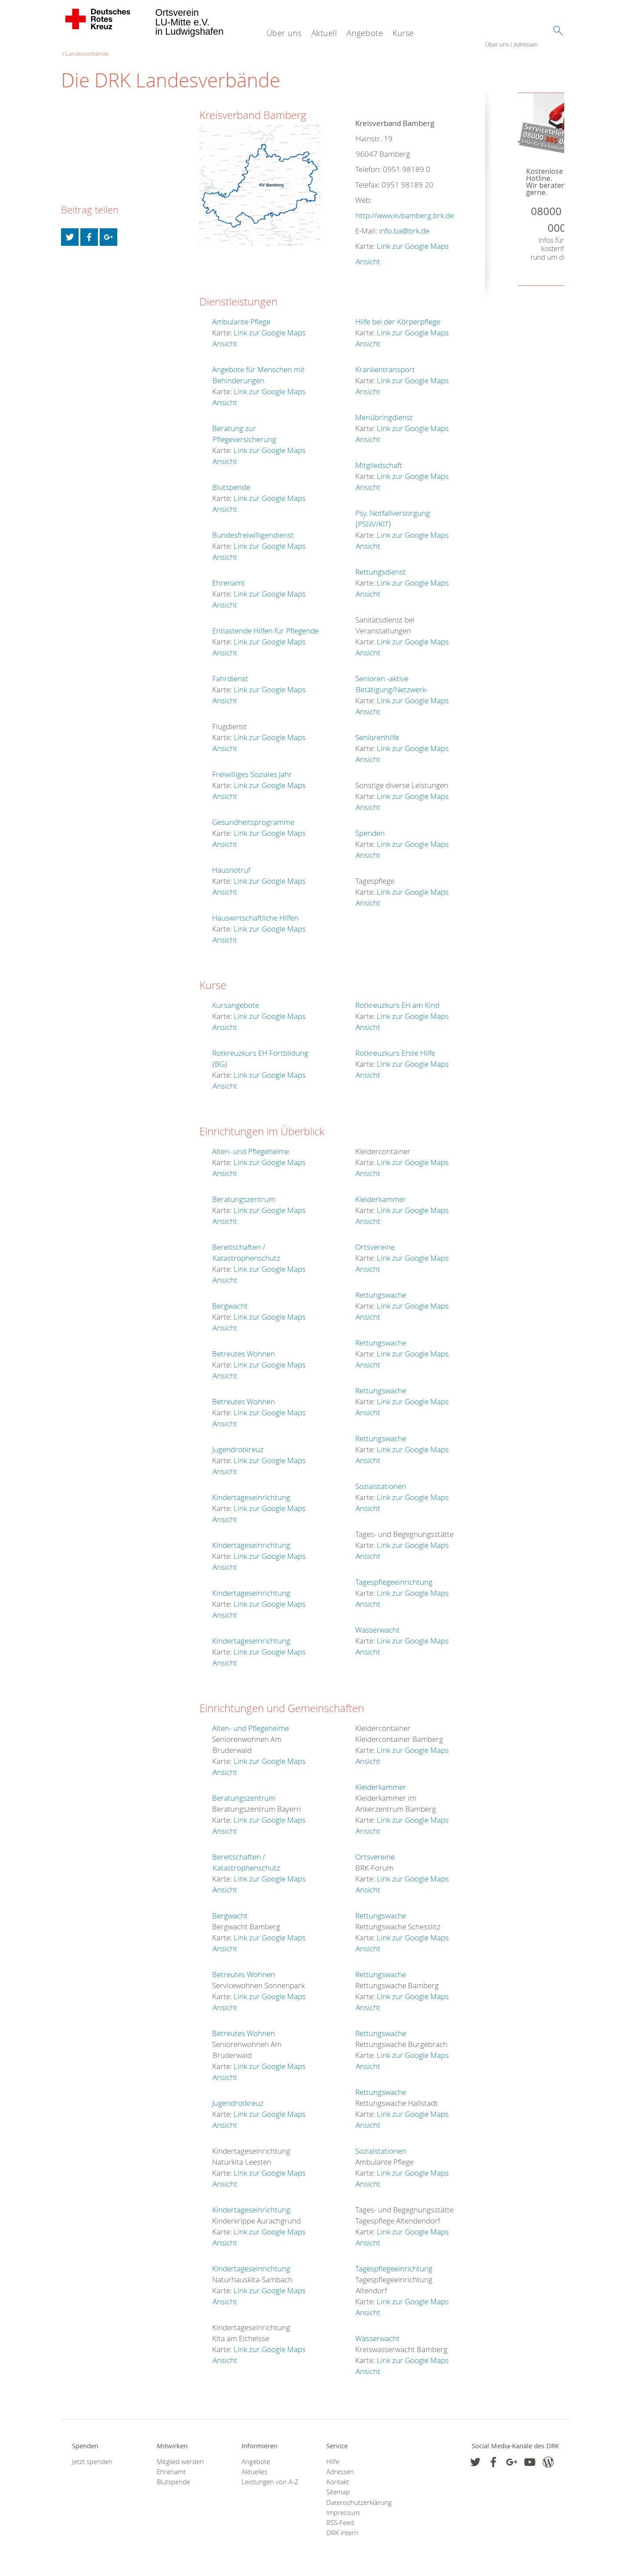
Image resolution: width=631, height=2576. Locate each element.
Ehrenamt (228, 577)
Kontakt (337, 2476)
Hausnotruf (231, 865)
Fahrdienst (230, 673)
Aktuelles (254, 2466)
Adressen (101, 48)
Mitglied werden (180, 2456)
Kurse (403, 33)
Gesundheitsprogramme (253, 817)
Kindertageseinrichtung (251, 1492)
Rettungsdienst (380, 566)
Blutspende (231, 482)
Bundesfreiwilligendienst (253, 530)
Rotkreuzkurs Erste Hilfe (395, 1048)
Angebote (364, 33)
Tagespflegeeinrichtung (394, 1577)
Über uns (284, 33)
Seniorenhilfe (377, 732)
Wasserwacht (377, 1624)
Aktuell (324, 33)
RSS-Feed (340, 2517)
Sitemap (338, 2487)
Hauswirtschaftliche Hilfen (255, 912)
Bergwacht (230, 1300)
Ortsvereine (375, 1242)
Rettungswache (380, 1289)
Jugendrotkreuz (237, 1444)
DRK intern (342, 2528)
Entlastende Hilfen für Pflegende (265, 625)
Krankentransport (385, 364)
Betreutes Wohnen (243, 1348)
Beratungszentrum (243, 1194)
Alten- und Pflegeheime (250, 1146)
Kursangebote (235, 1000)
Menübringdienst (384, 412)
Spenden (370, 828)
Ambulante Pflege (241, 316)
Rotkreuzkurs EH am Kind (397, 1000)
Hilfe (332, 2456)
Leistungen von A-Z (270, 2476)
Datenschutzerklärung (357, 2497)
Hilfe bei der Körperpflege (397, 316)
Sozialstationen (380, 1481)
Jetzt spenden (92, 2456)
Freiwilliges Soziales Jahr (252, 769)
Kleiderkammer (380, 1194)
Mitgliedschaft (378, 460)
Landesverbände (139, 48)
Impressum (343, 2507)
